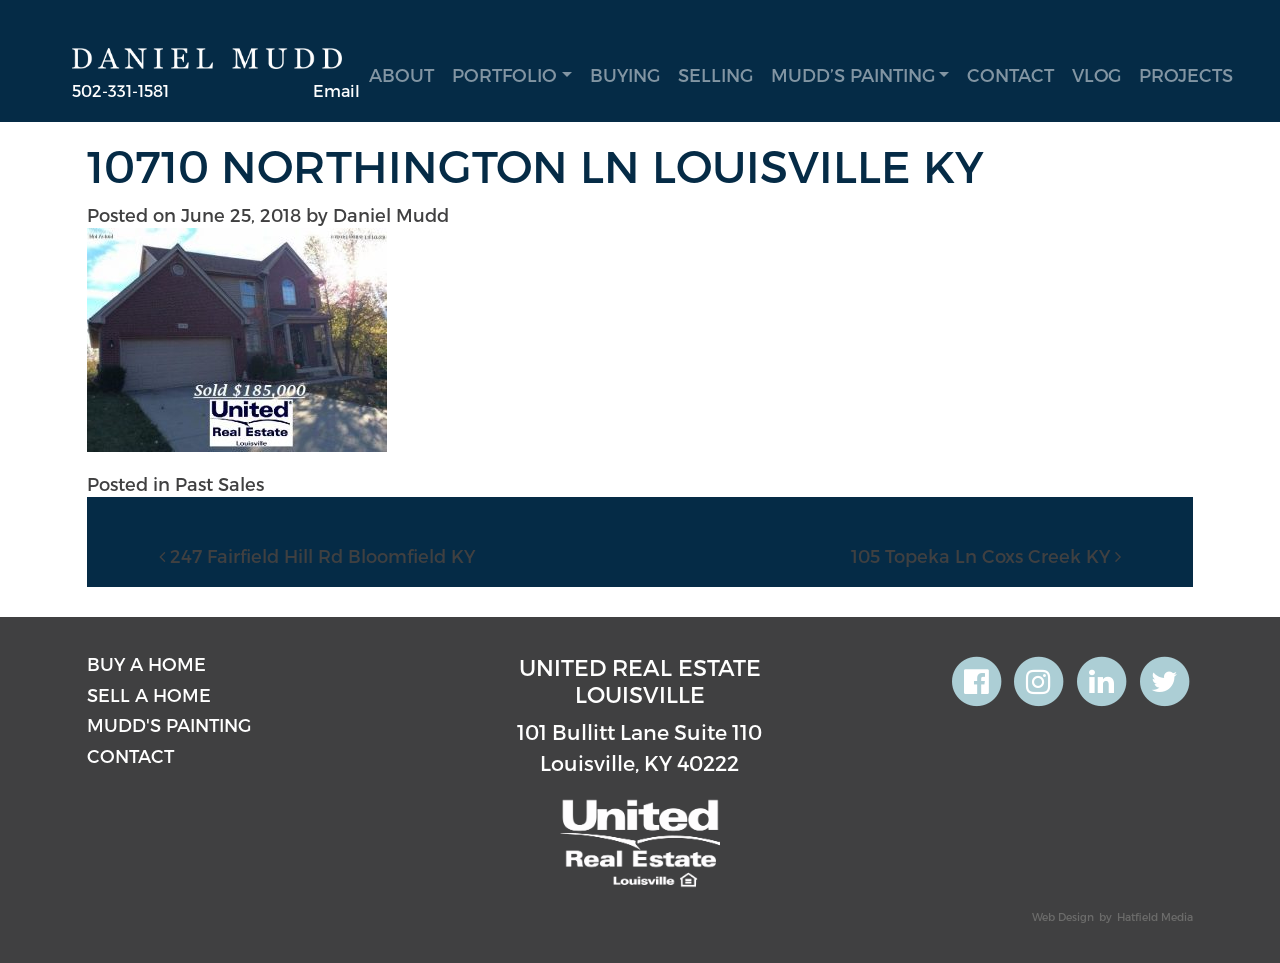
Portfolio (504, 74)
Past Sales (219, 483)
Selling (715, 74)
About (401, 74)
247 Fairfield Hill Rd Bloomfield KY (317, 555)
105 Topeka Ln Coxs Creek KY (986, 555)
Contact (1010, 74)
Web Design (1063, 916)
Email (336, 90)
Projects (1186, 74)
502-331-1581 (120, 90)
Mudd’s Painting (853, 74)
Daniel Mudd (391, 214)
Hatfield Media (1155, 916)
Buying (625, 74)
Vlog (1096, 74)
